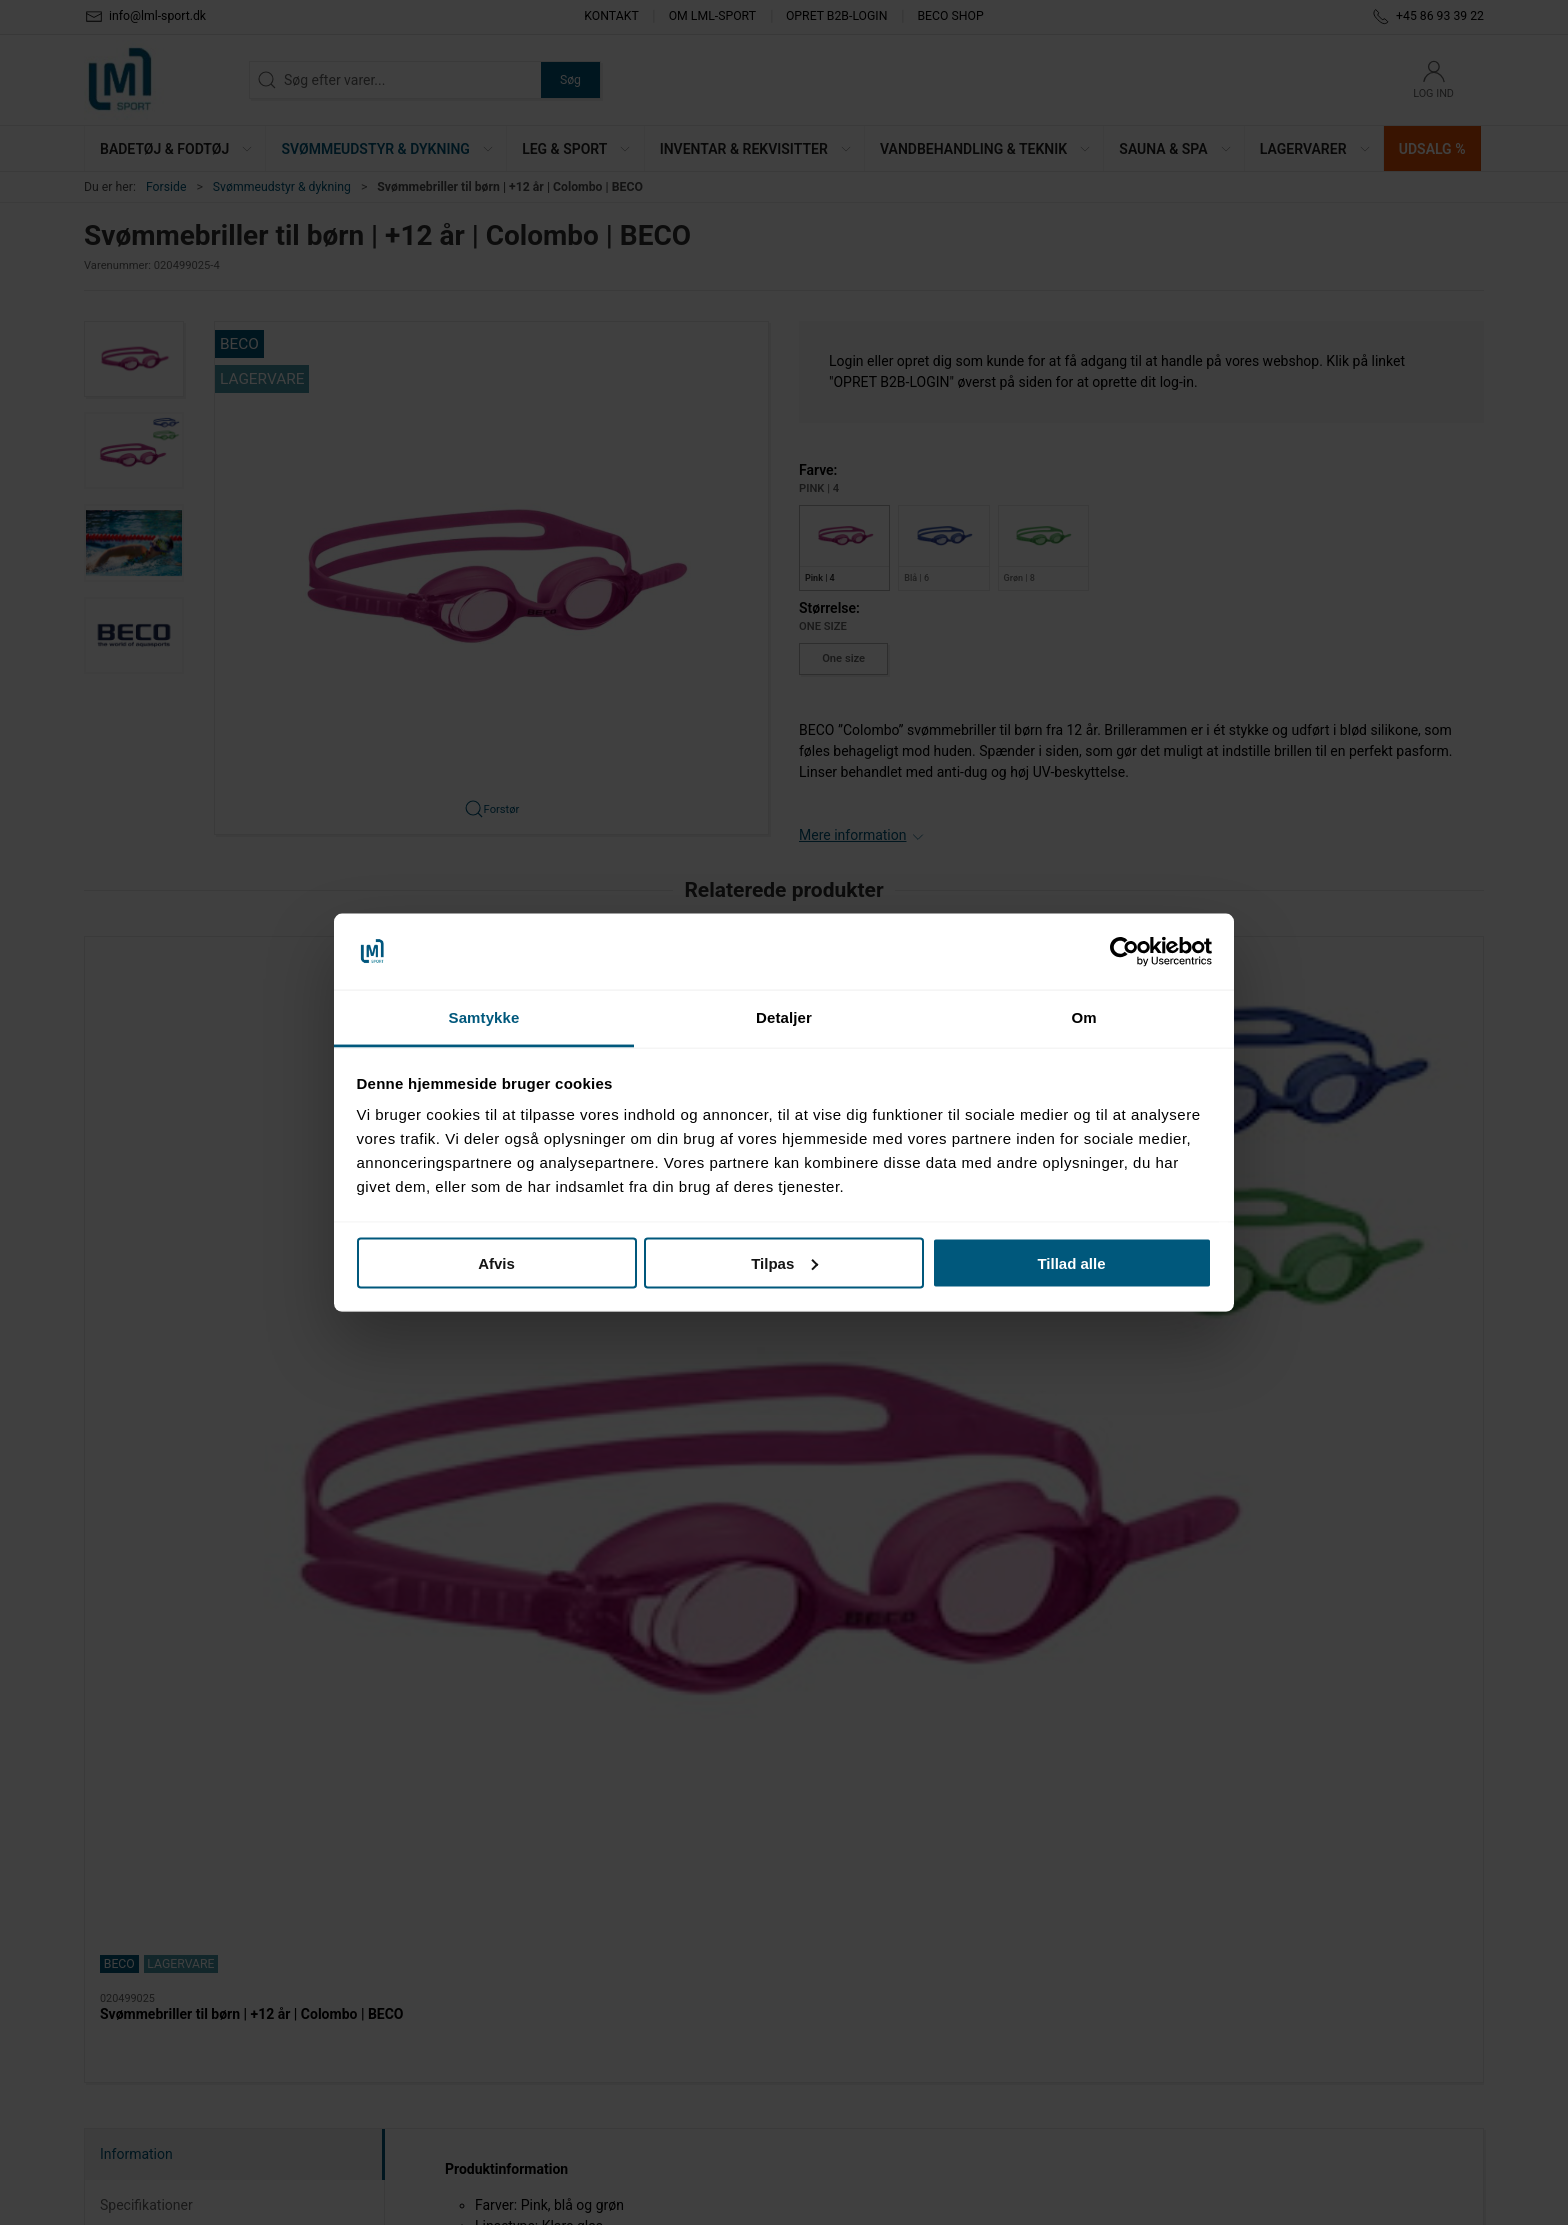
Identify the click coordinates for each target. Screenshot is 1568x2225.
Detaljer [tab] (784, 1017)
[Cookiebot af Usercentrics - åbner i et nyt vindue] (1124, 952)
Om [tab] (1083, 1017)
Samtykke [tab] (484, 1017)
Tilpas (784, 1262)
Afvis (496, 1262)
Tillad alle (1071, 1262)
